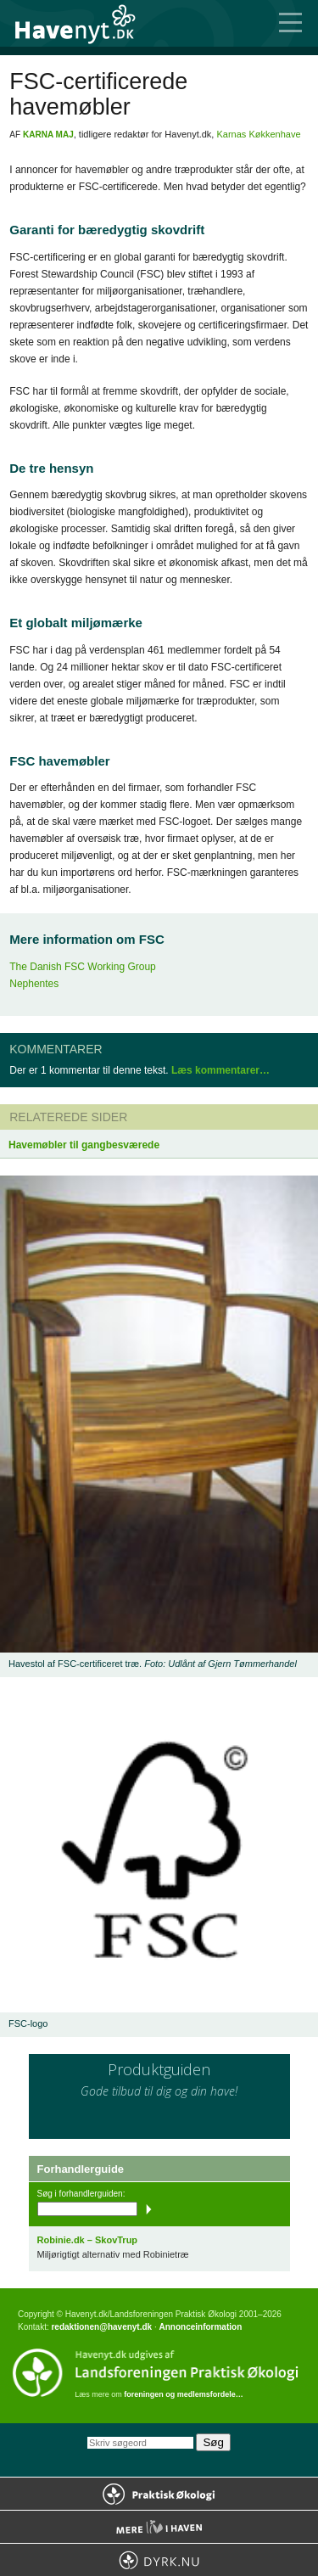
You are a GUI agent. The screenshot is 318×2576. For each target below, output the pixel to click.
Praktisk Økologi (159, 2494)
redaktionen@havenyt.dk (101, 2327)
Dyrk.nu (159, 2560)
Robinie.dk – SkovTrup (87, 2240)
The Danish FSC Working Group (82, 967)
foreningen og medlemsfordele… (183, 2394)
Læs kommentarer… (220, 1070)
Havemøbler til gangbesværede (83, 1145)
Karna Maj (48, 134)
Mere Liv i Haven (159, 2527)
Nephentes (34, 984)
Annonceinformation (200, 2327)
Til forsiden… (85, 23)
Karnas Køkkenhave (258, 134)
